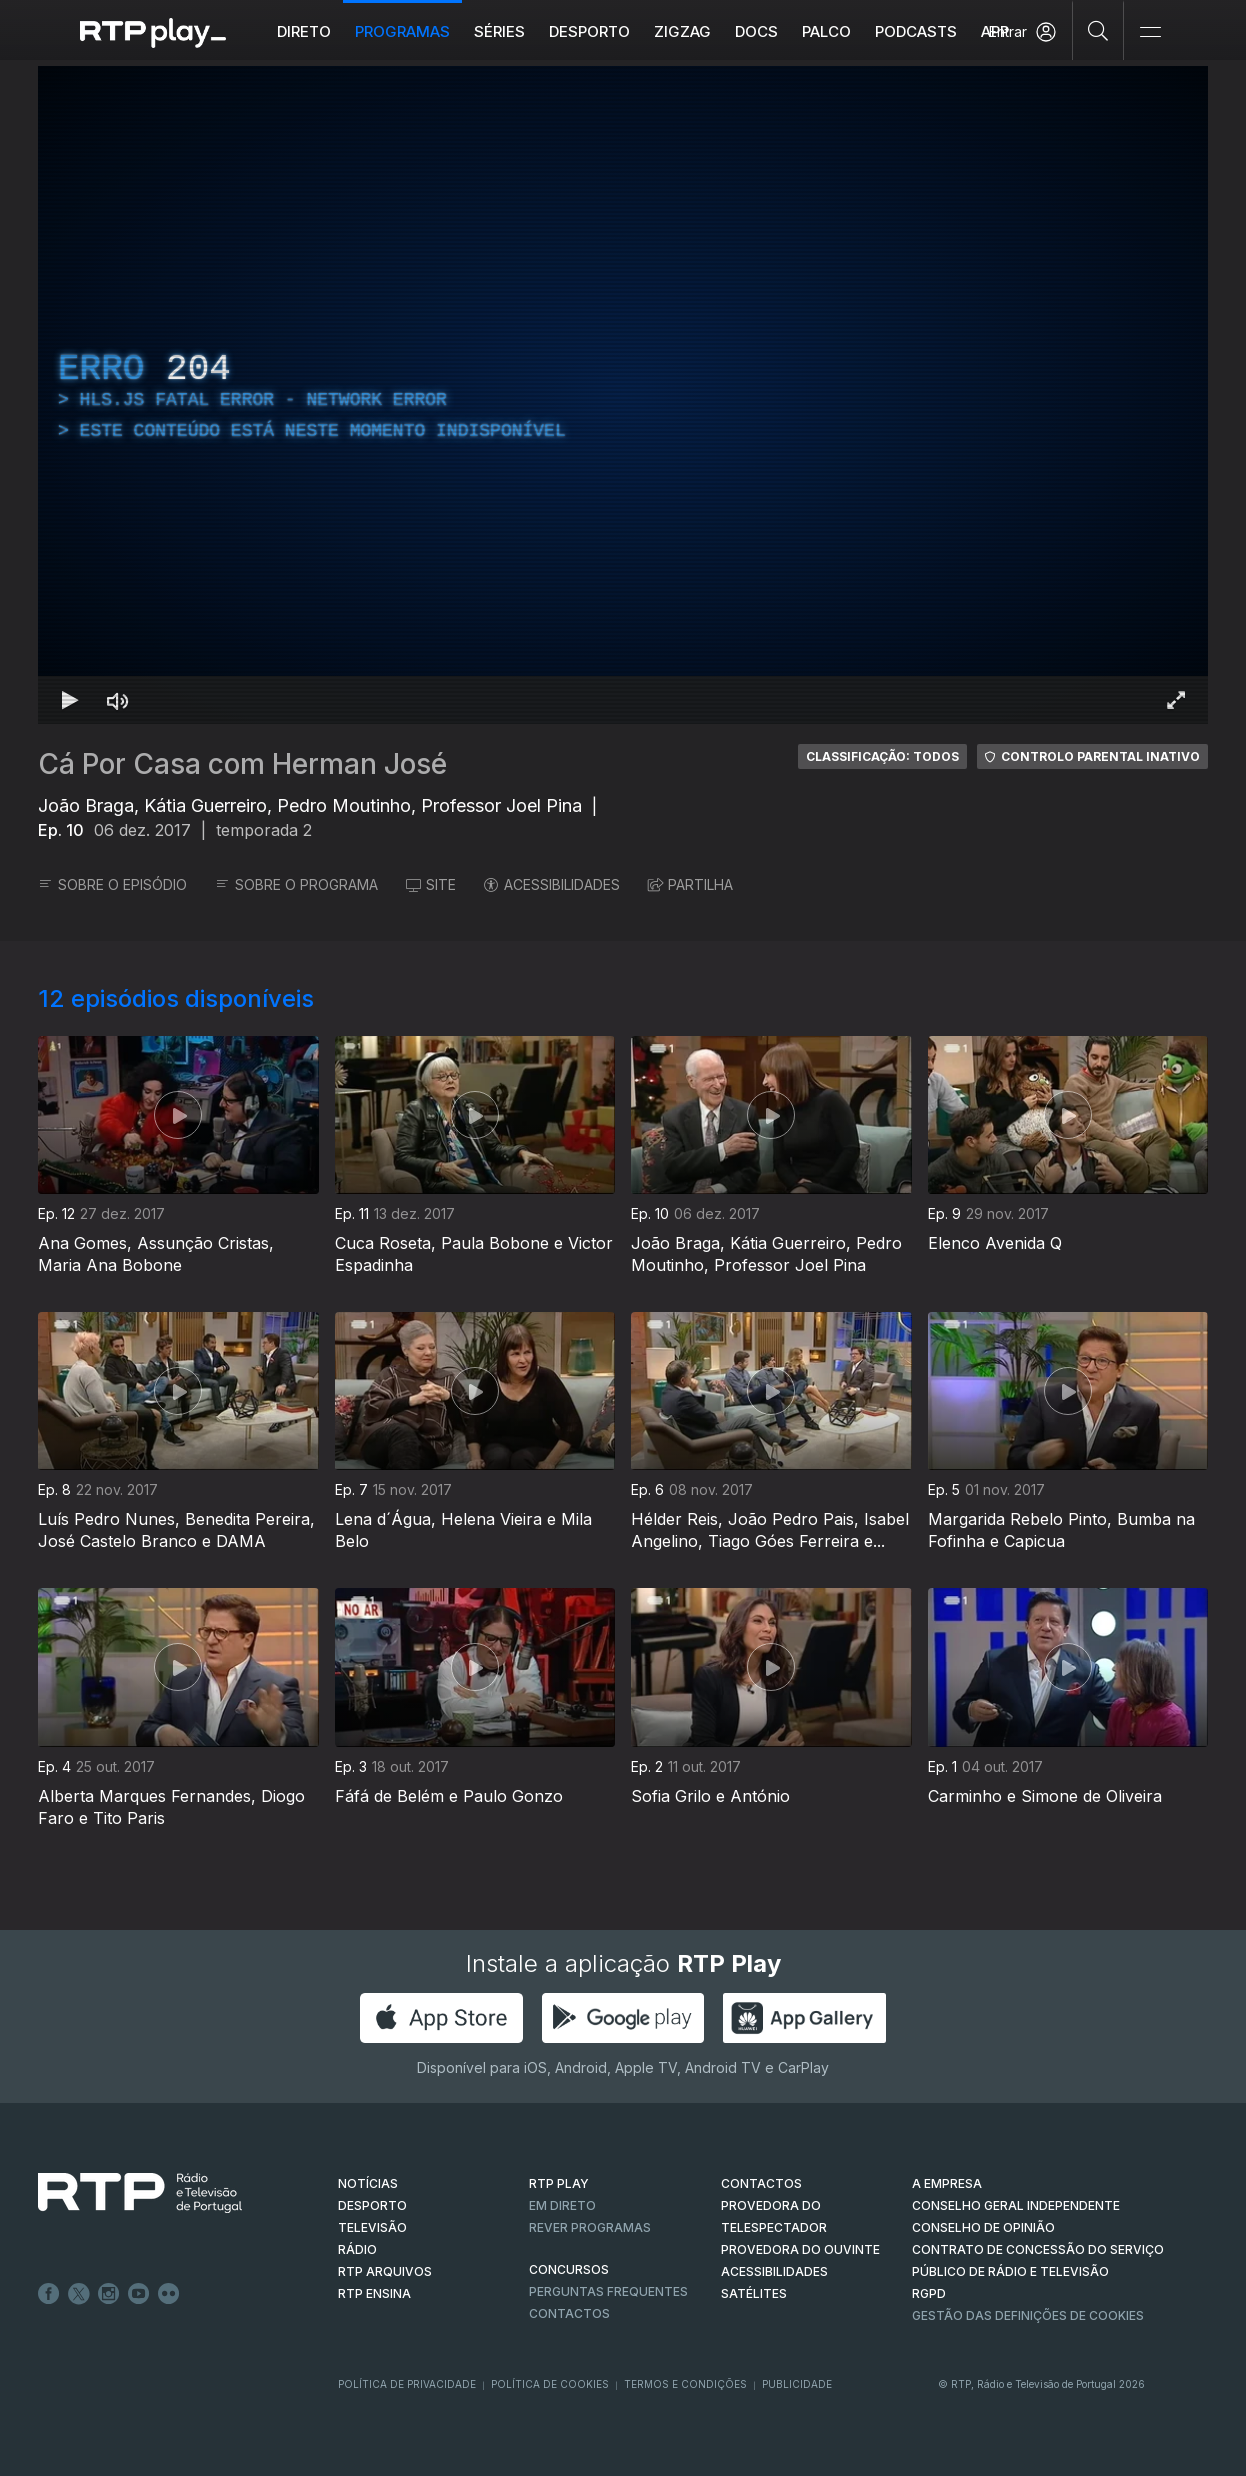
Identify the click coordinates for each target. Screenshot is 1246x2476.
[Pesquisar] (1098, 30)
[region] (623, 395)
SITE (431, 884)
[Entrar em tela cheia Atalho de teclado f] (1176, 700)
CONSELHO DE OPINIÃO (983, 2227)
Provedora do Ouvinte (800, 2249)
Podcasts (916, 31)
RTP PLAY (559, 2183)
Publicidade (797, 2384)
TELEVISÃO (372, 2227)
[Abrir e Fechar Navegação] (1150, 32)
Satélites (754, 2293)
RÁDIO (357, 2249)
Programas (402, 31)
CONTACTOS (761, 2183)
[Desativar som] (118, 700)
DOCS (756, 31)
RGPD (929, 2293)
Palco (826, 31)
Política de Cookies (550, 2384)
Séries (499, 31)
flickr (169, 2294)
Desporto (589, 31)
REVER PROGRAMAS (590, 2227)
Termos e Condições (685, 2384)
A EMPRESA (947, 2183)
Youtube (139, 2294)
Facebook (49, 2294)
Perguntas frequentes (608, 2291)
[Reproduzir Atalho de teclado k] (70, 700)
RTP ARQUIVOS (385, 2271)
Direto (304, 31)
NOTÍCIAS (368, 2183)
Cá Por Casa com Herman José (242, 764)
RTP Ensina (374, 2293)
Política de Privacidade (407, 2384)
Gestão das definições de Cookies (1028, 2315)
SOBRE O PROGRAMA (296, 884)
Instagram (109, 2294)
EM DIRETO (562, 2205)
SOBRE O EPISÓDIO (112, 884)
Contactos (569, 2313)
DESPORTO (372, 2205)
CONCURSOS (569, 2269)
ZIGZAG (682, 31)
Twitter (79, 2294)
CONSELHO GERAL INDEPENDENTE (1016, 2205)
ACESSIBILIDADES (552, 884)
